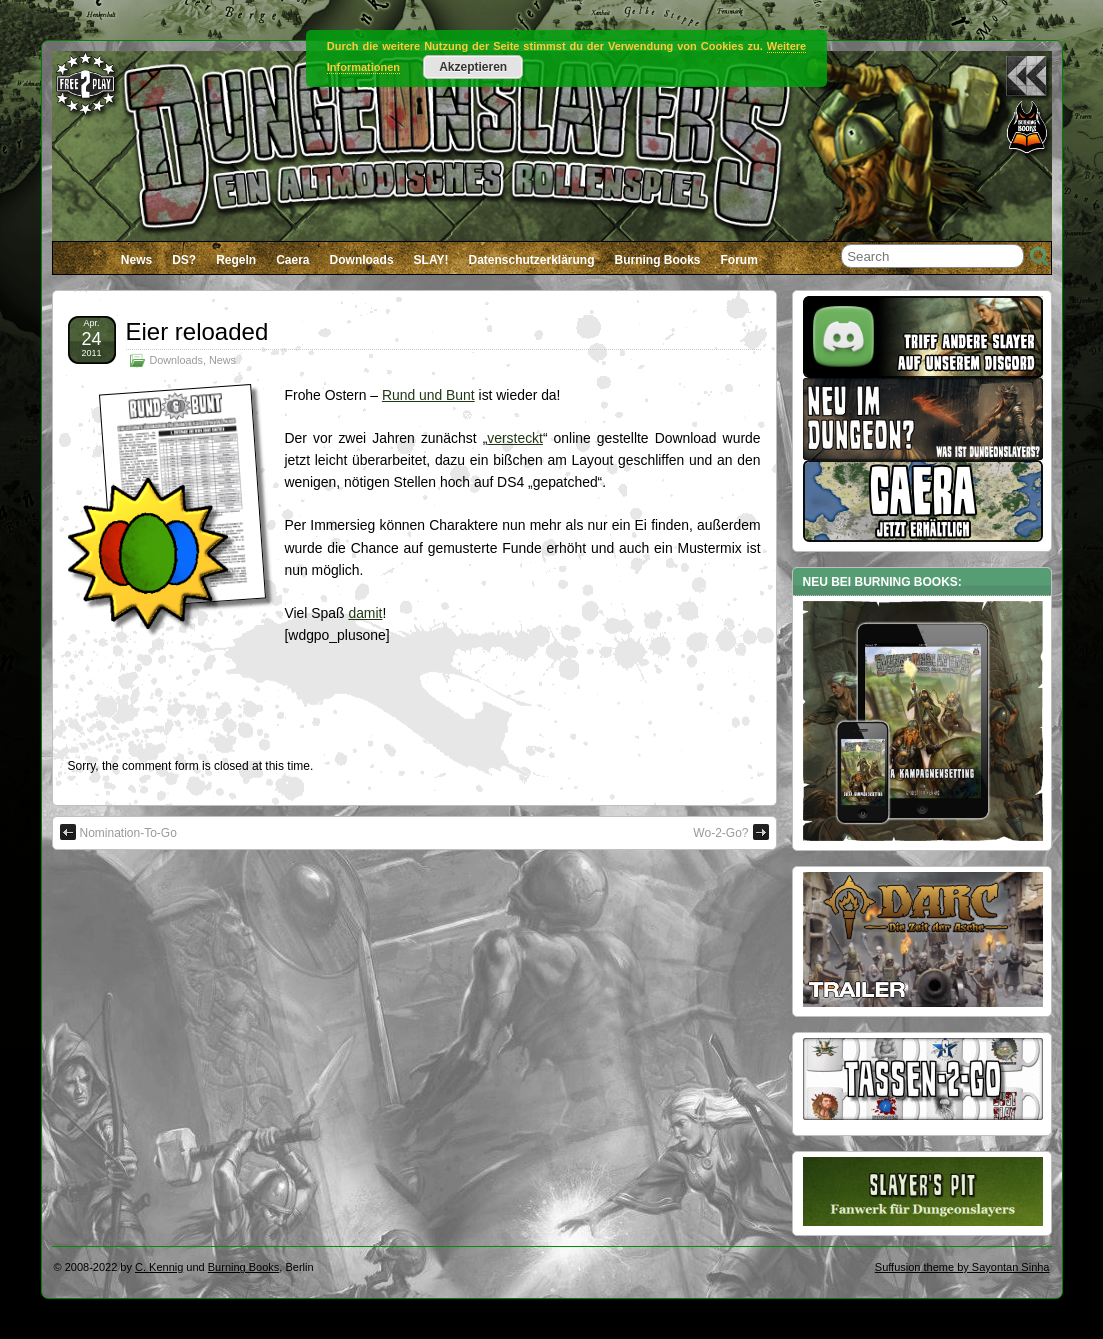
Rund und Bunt (428, 395)
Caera (292, 260)
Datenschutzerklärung (531, 260)
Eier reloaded (197, 331)
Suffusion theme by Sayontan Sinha (962, 1267)
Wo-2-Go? (730, 832)
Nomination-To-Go (118, 832)
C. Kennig (159, 1267)
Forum (739, 260)
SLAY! (431, 260)
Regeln (236, 260)
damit (365, 613)
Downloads (362, 260)
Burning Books (658, 260)
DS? (184, 260)
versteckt (515, 438)
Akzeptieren (473, 67)
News (136, 260)
